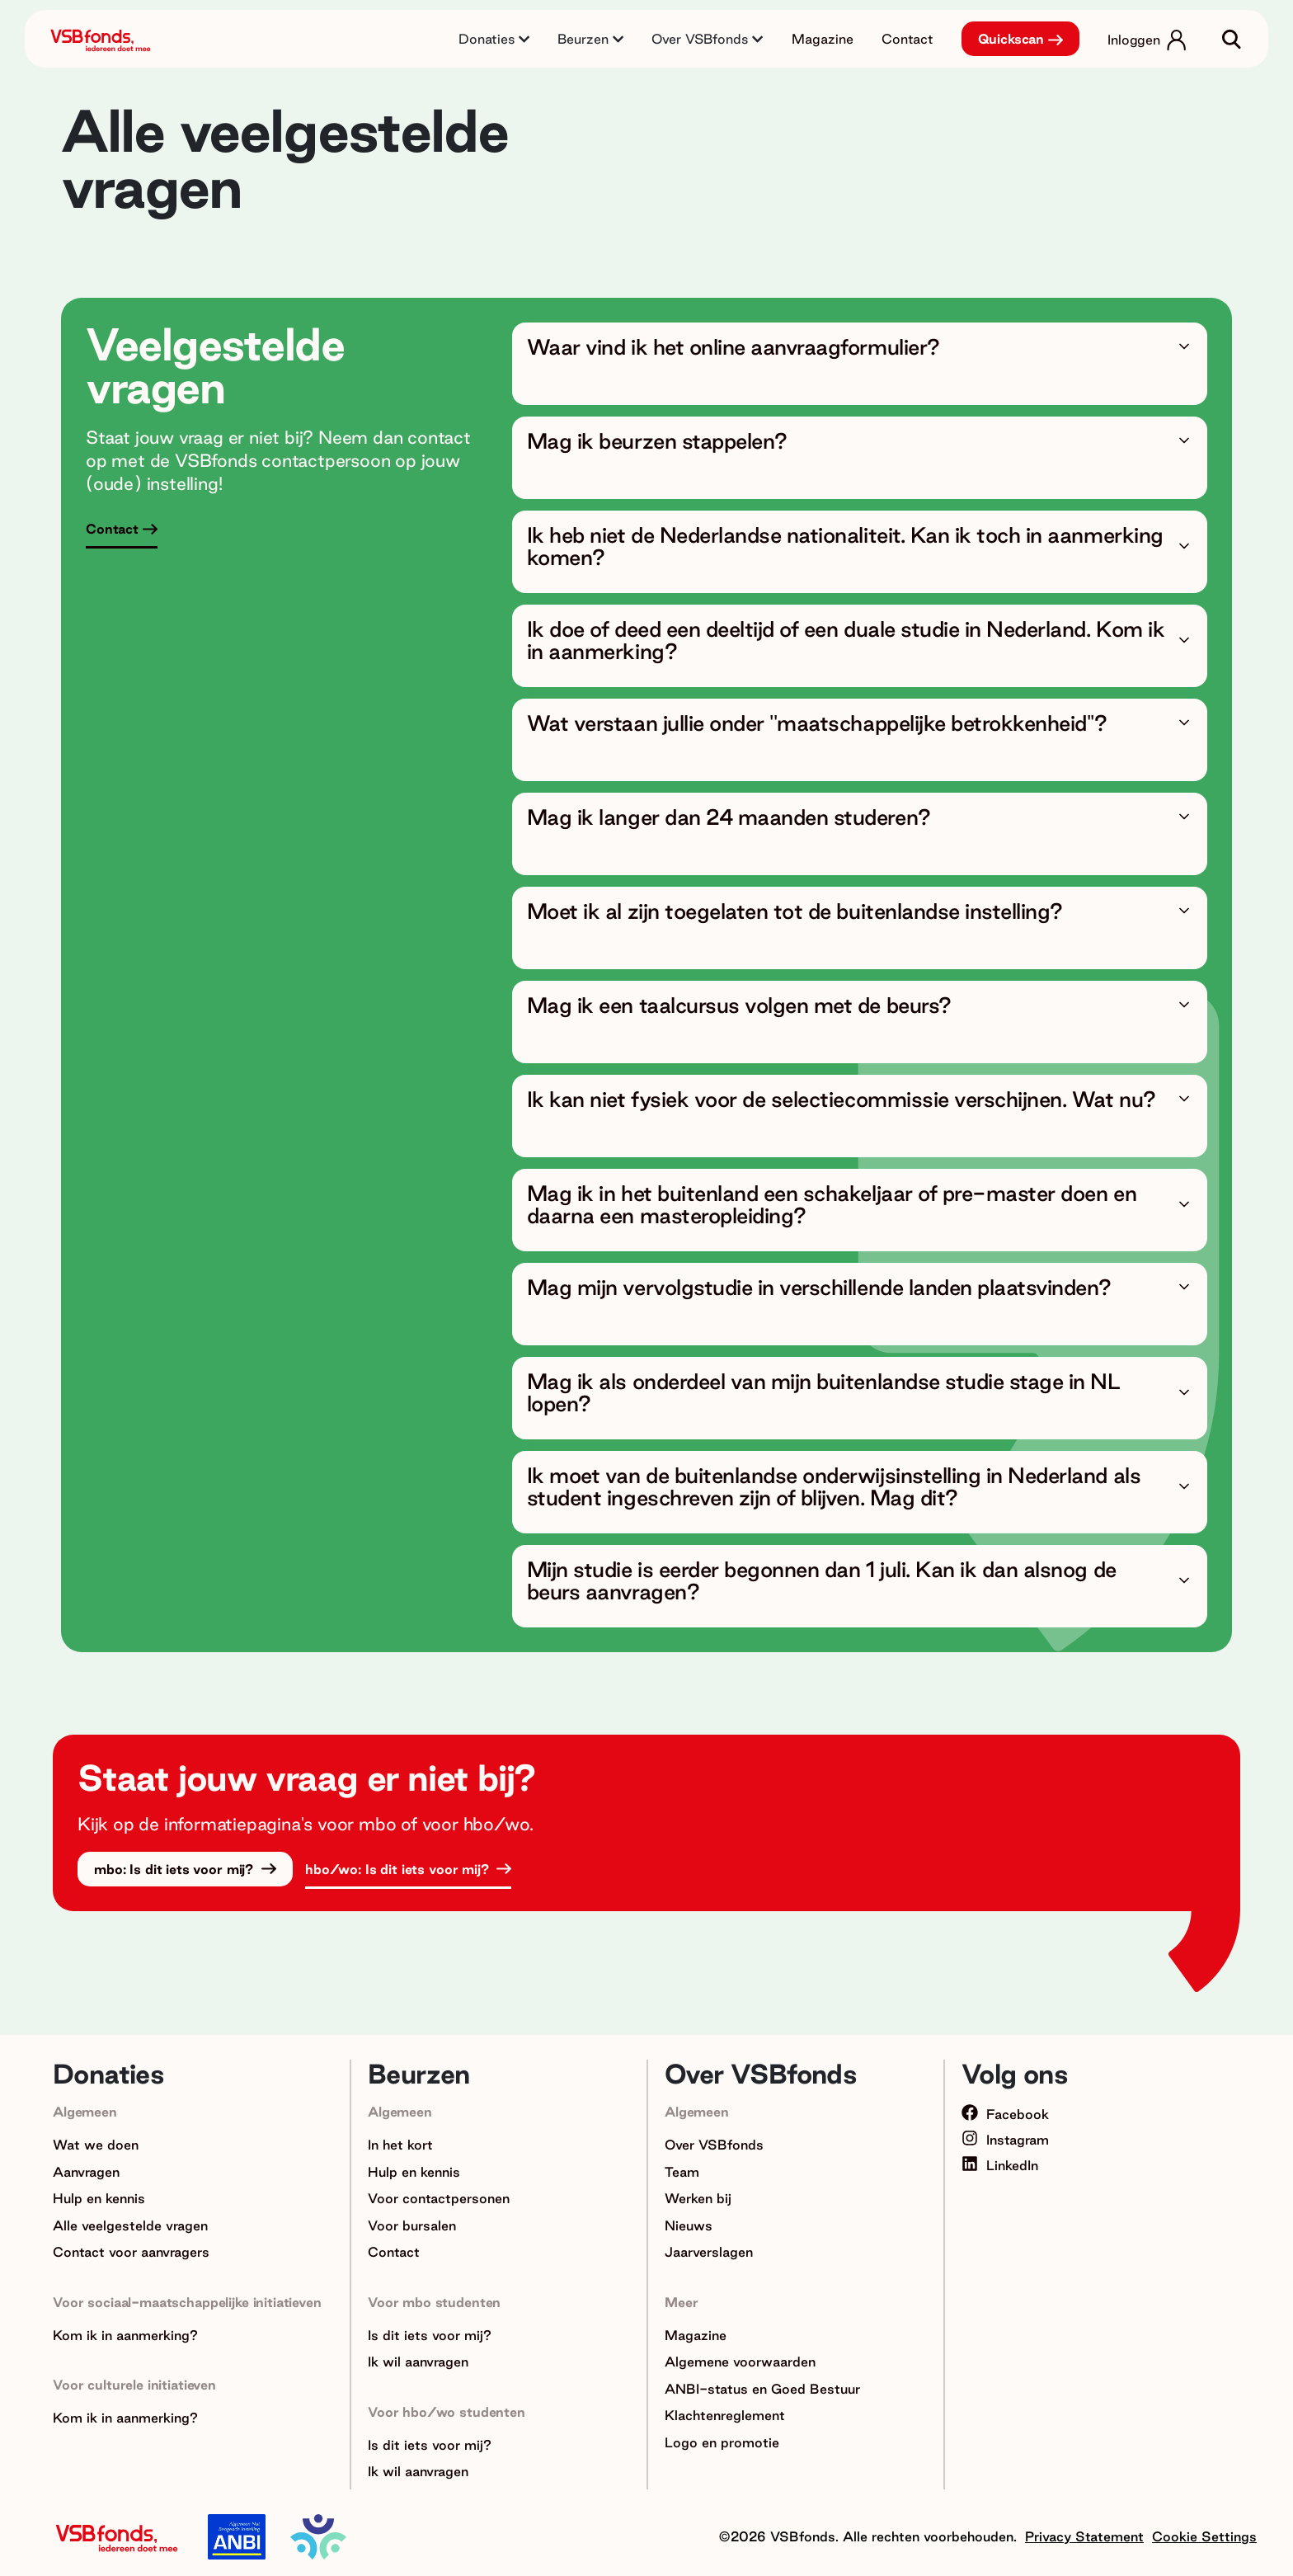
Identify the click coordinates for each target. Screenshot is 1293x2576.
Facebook (1005, 2114)
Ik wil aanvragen (418, 2361)
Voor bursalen (412, 2225)
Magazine (822, 38)
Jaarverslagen (709, 2251)
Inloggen (1133, 39)
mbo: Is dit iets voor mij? (175, 1869)
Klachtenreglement (725, 2415)
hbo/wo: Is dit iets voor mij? (399, 1869)
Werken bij (698, 2198)
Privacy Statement (1084, 2536)
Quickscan (1011, 38)
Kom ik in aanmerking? (125, 2335)
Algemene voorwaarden (740, 2361)
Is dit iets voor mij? (429, 2335)
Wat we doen (96, 2144)
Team (682, 2171)
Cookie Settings (1204, 2536)
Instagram (1005, 2139)
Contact (907, 38)
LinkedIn (1000, 2165)
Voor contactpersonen (439, 2198)
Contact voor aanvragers (131, 2251)
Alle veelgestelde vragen (130, 2225)
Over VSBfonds (714, 2144)
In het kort (400, 2144)
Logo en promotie (722, 2442)
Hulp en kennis (99, 2198)
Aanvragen (86, 2171)
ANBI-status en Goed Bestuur (762, 2388)
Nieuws (688, 2225)
